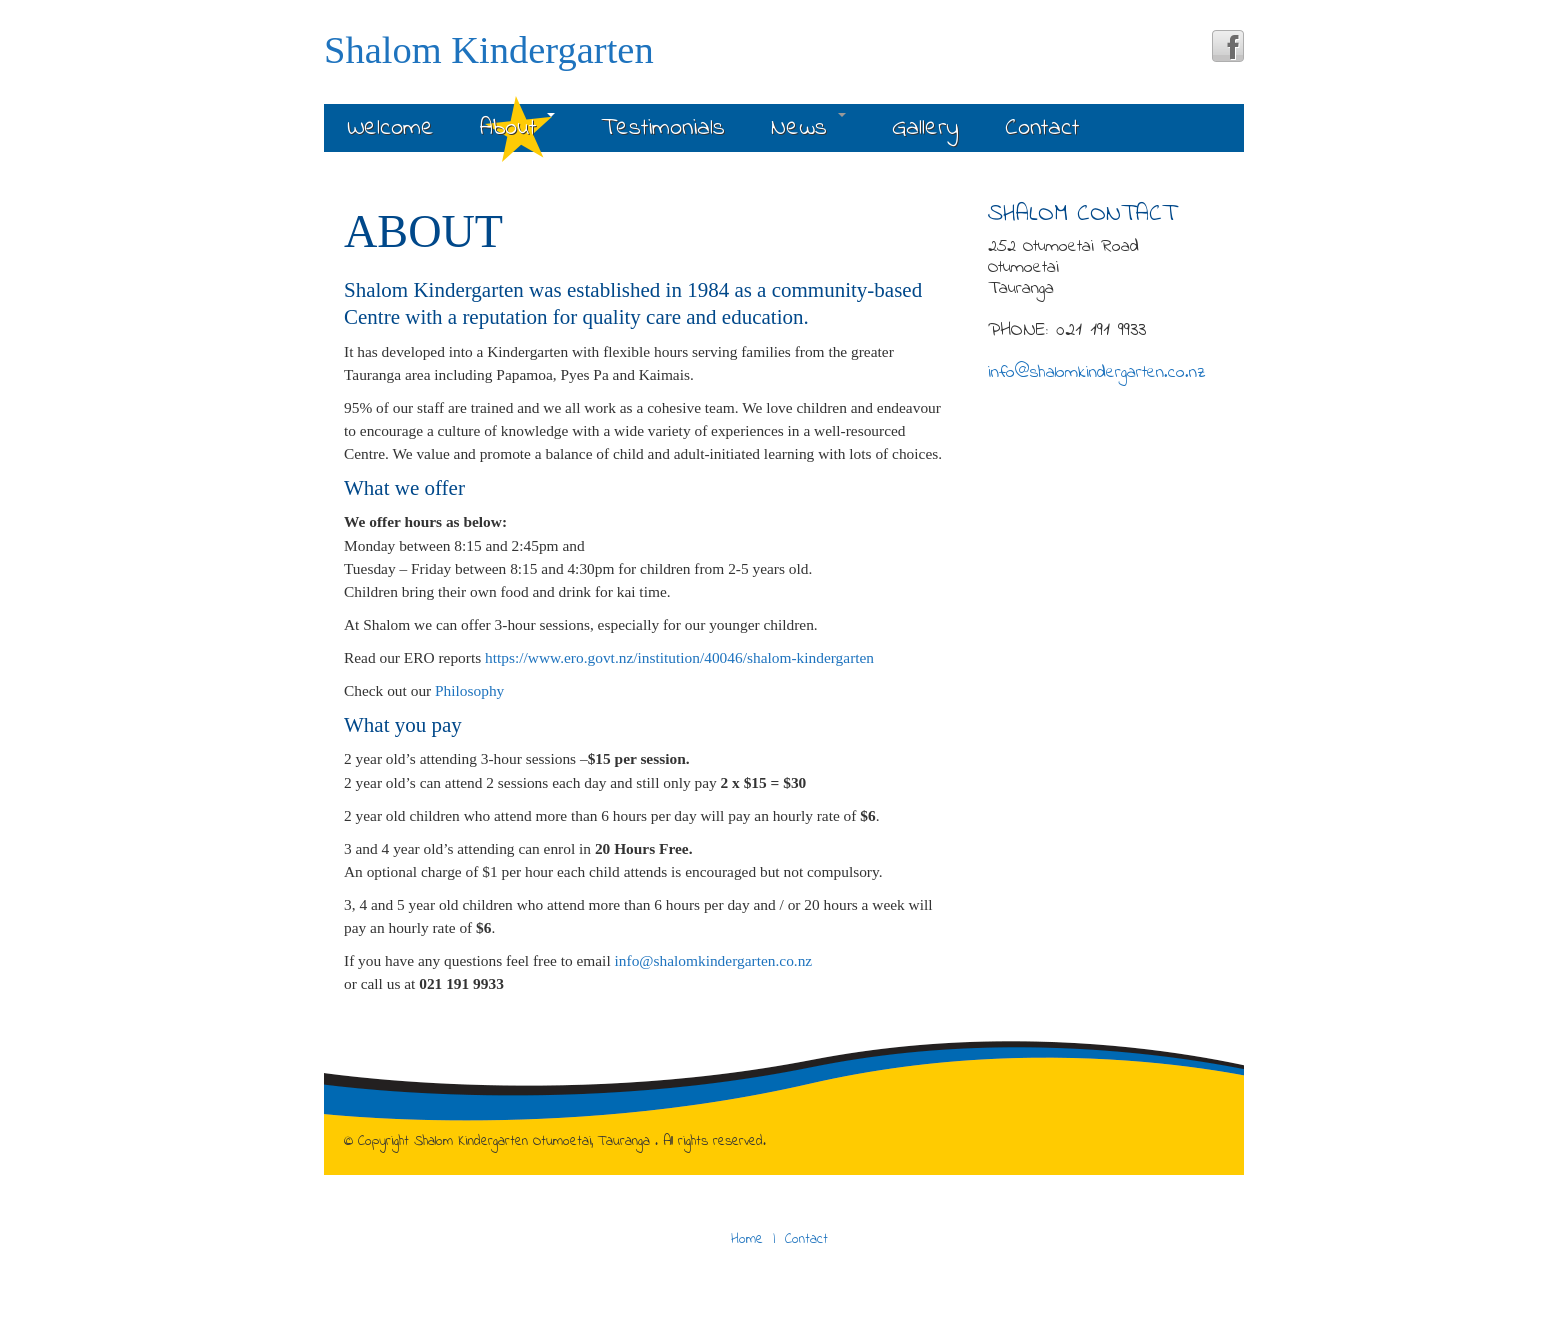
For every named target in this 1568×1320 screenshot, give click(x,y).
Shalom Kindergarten (489, 50)
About (517, 128)
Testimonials (663, 128)
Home (747, 1239)
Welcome (390, 128)
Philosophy (469, 690)
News (808, 128)
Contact (1042, 128)
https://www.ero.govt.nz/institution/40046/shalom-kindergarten (679, 657)
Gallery (925, 128)
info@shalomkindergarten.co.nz (714, 960)
